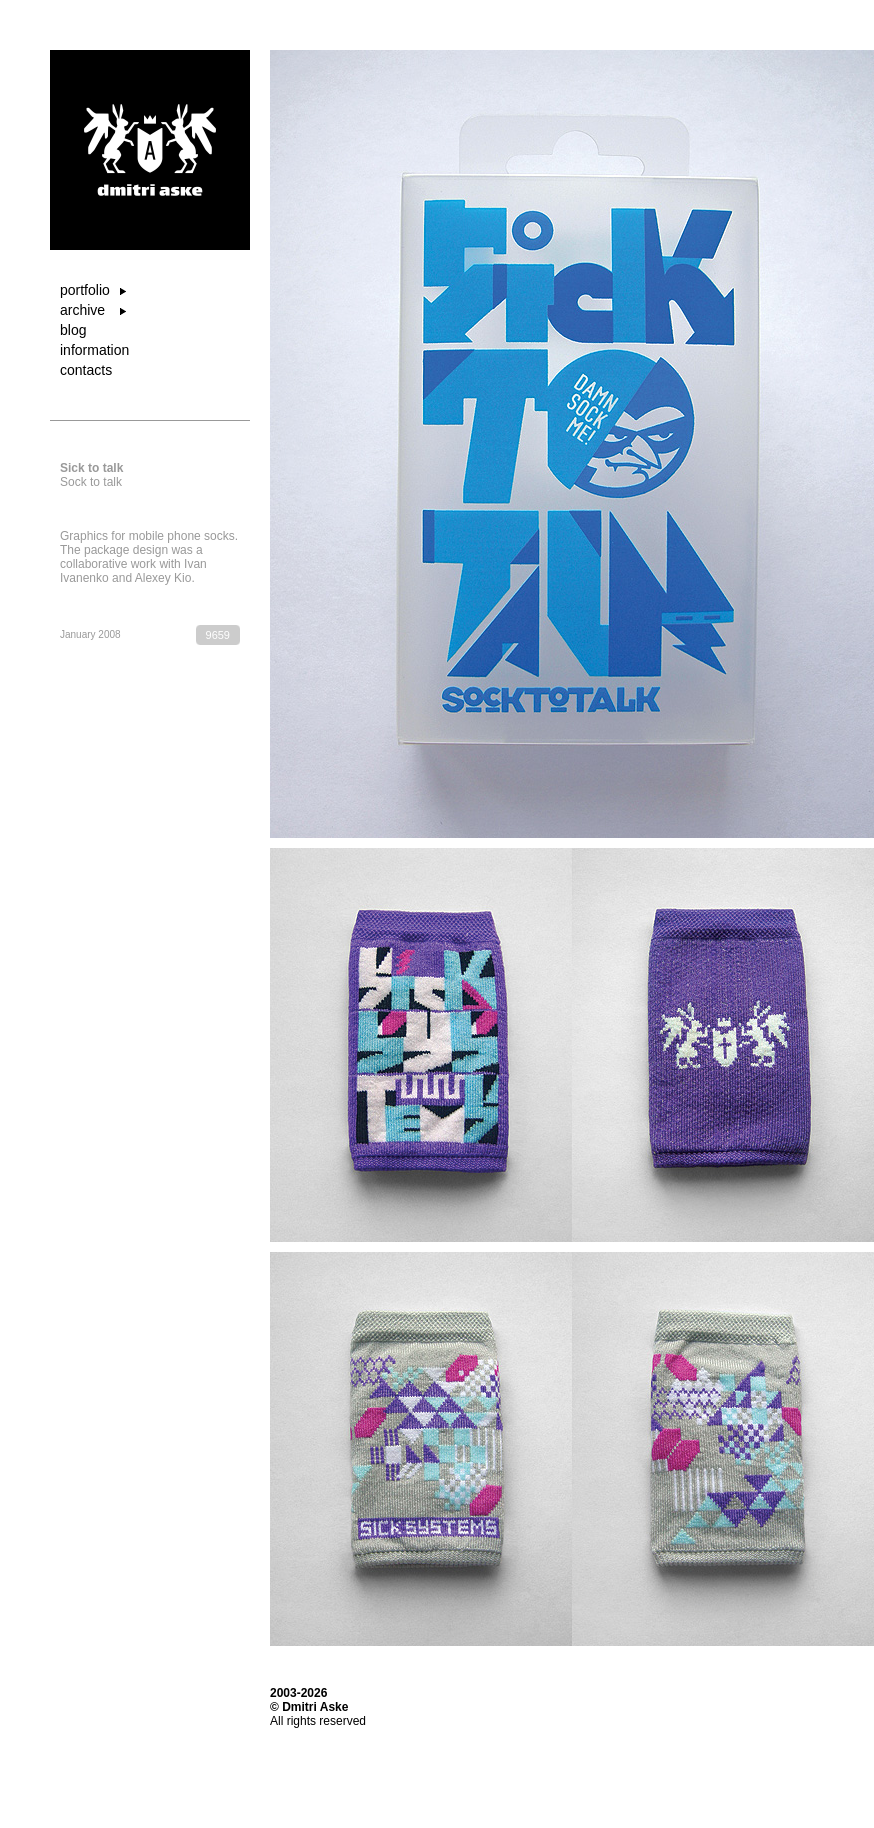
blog (73, 330)
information (94, 350)
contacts (86, 370)
